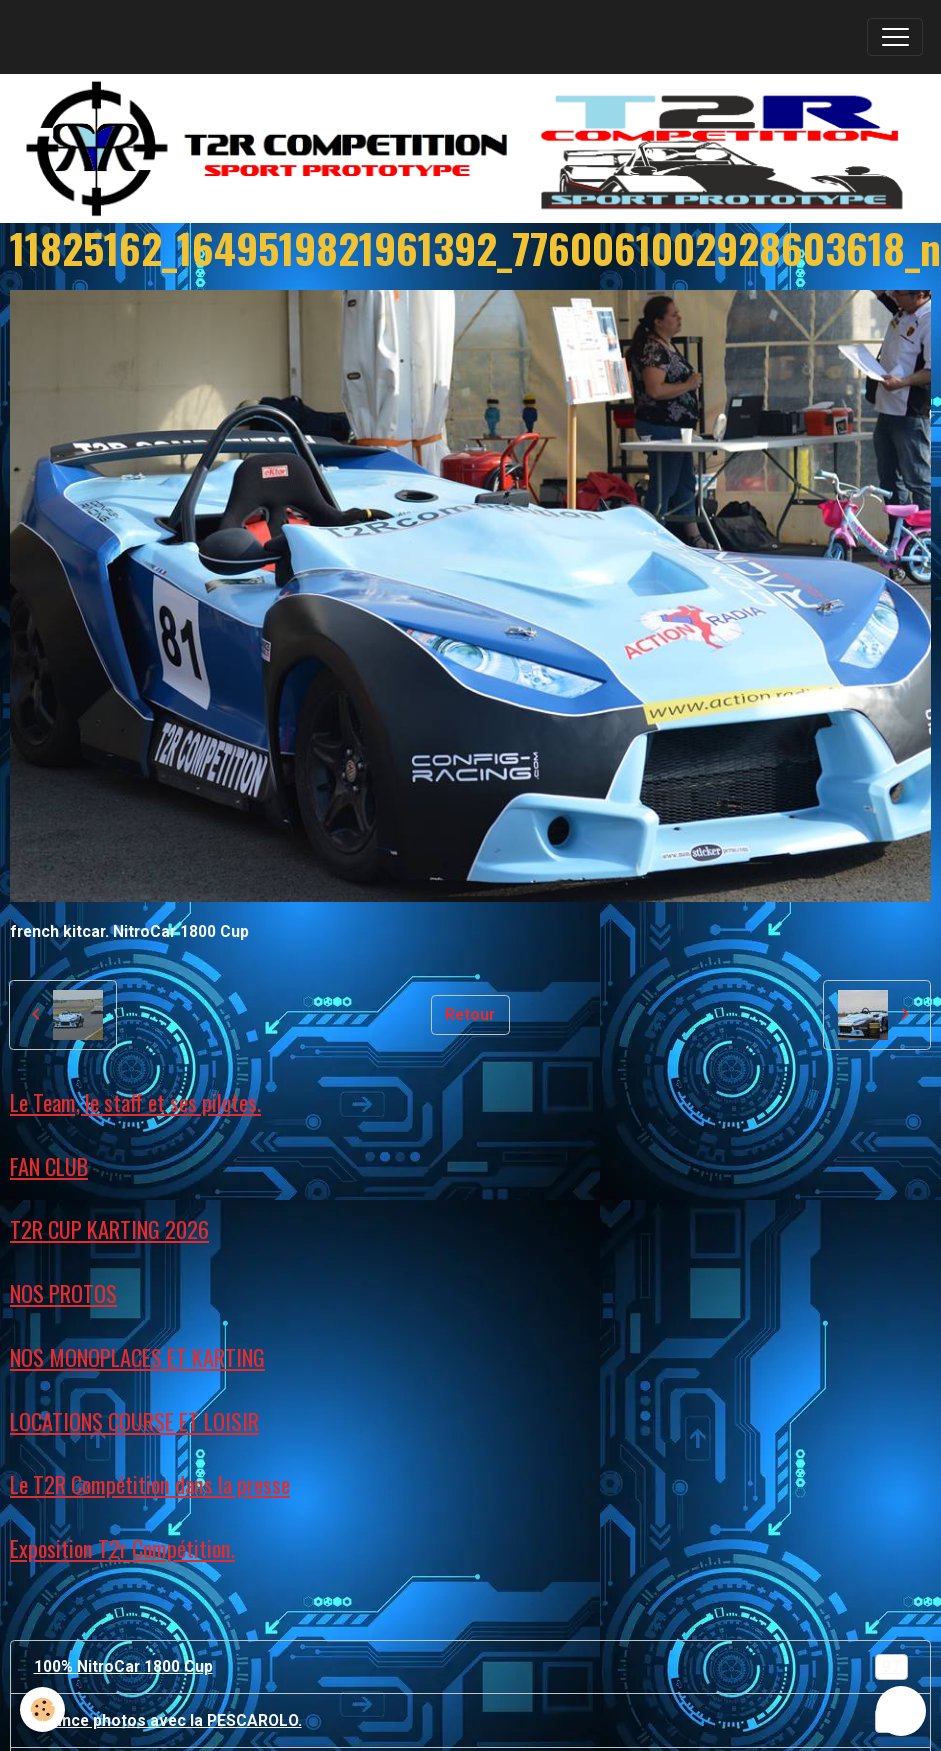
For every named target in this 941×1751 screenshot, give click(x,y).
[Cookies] (42, 1709)
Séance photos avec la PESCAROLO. (471, 1721)
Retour (470, 1014)
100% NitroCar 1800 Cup (471, 1667)
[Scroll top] (901, 1711)
